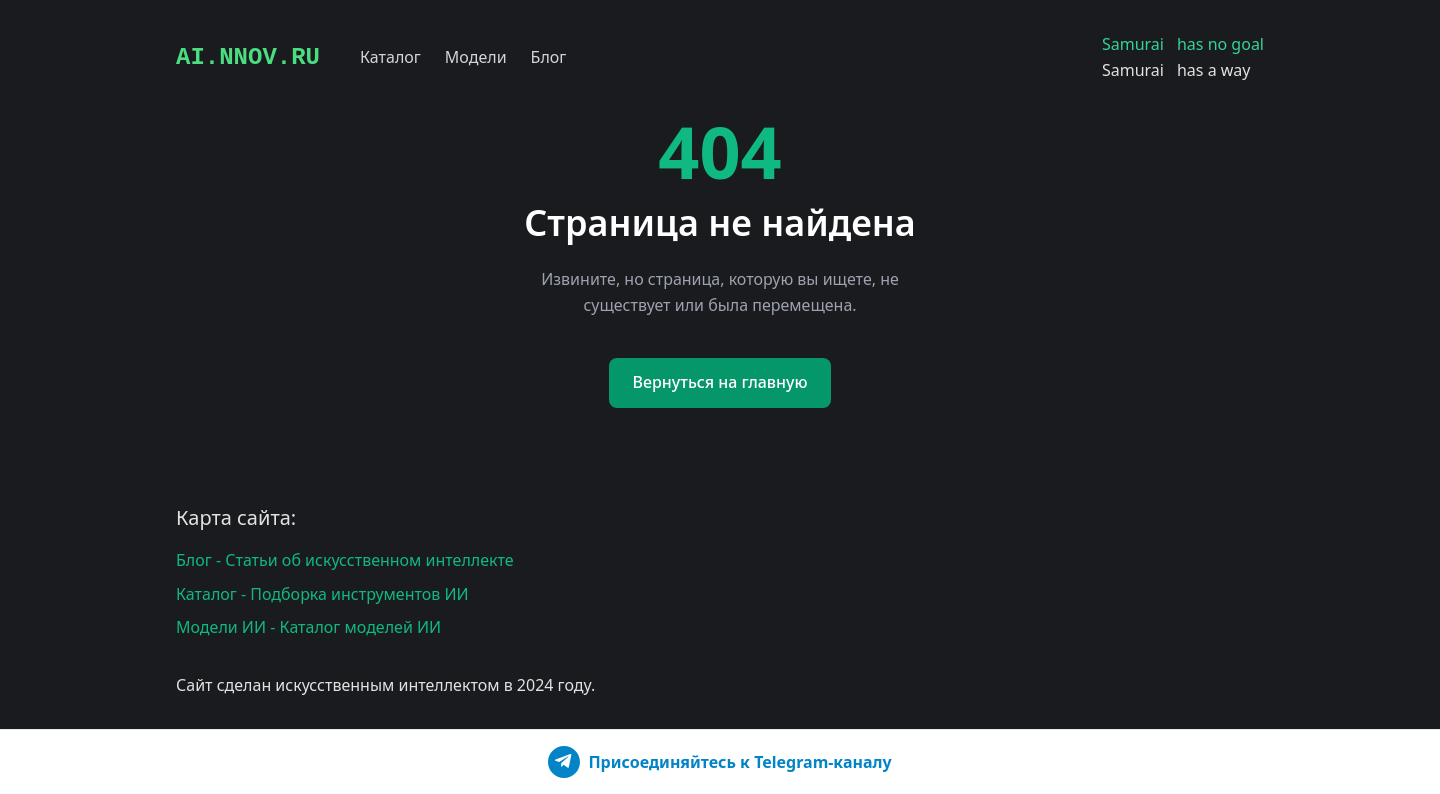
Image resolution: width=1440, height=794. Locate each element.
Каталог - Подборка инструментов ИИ (322, 594)
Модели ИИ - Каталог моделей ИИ (308, 627)
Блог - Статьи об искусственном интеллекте (345, 560)
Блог (549, 57)
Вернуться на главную (720, 382)
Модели (476, 57)
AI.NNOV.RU (248, 57)
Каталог (390, 57)
